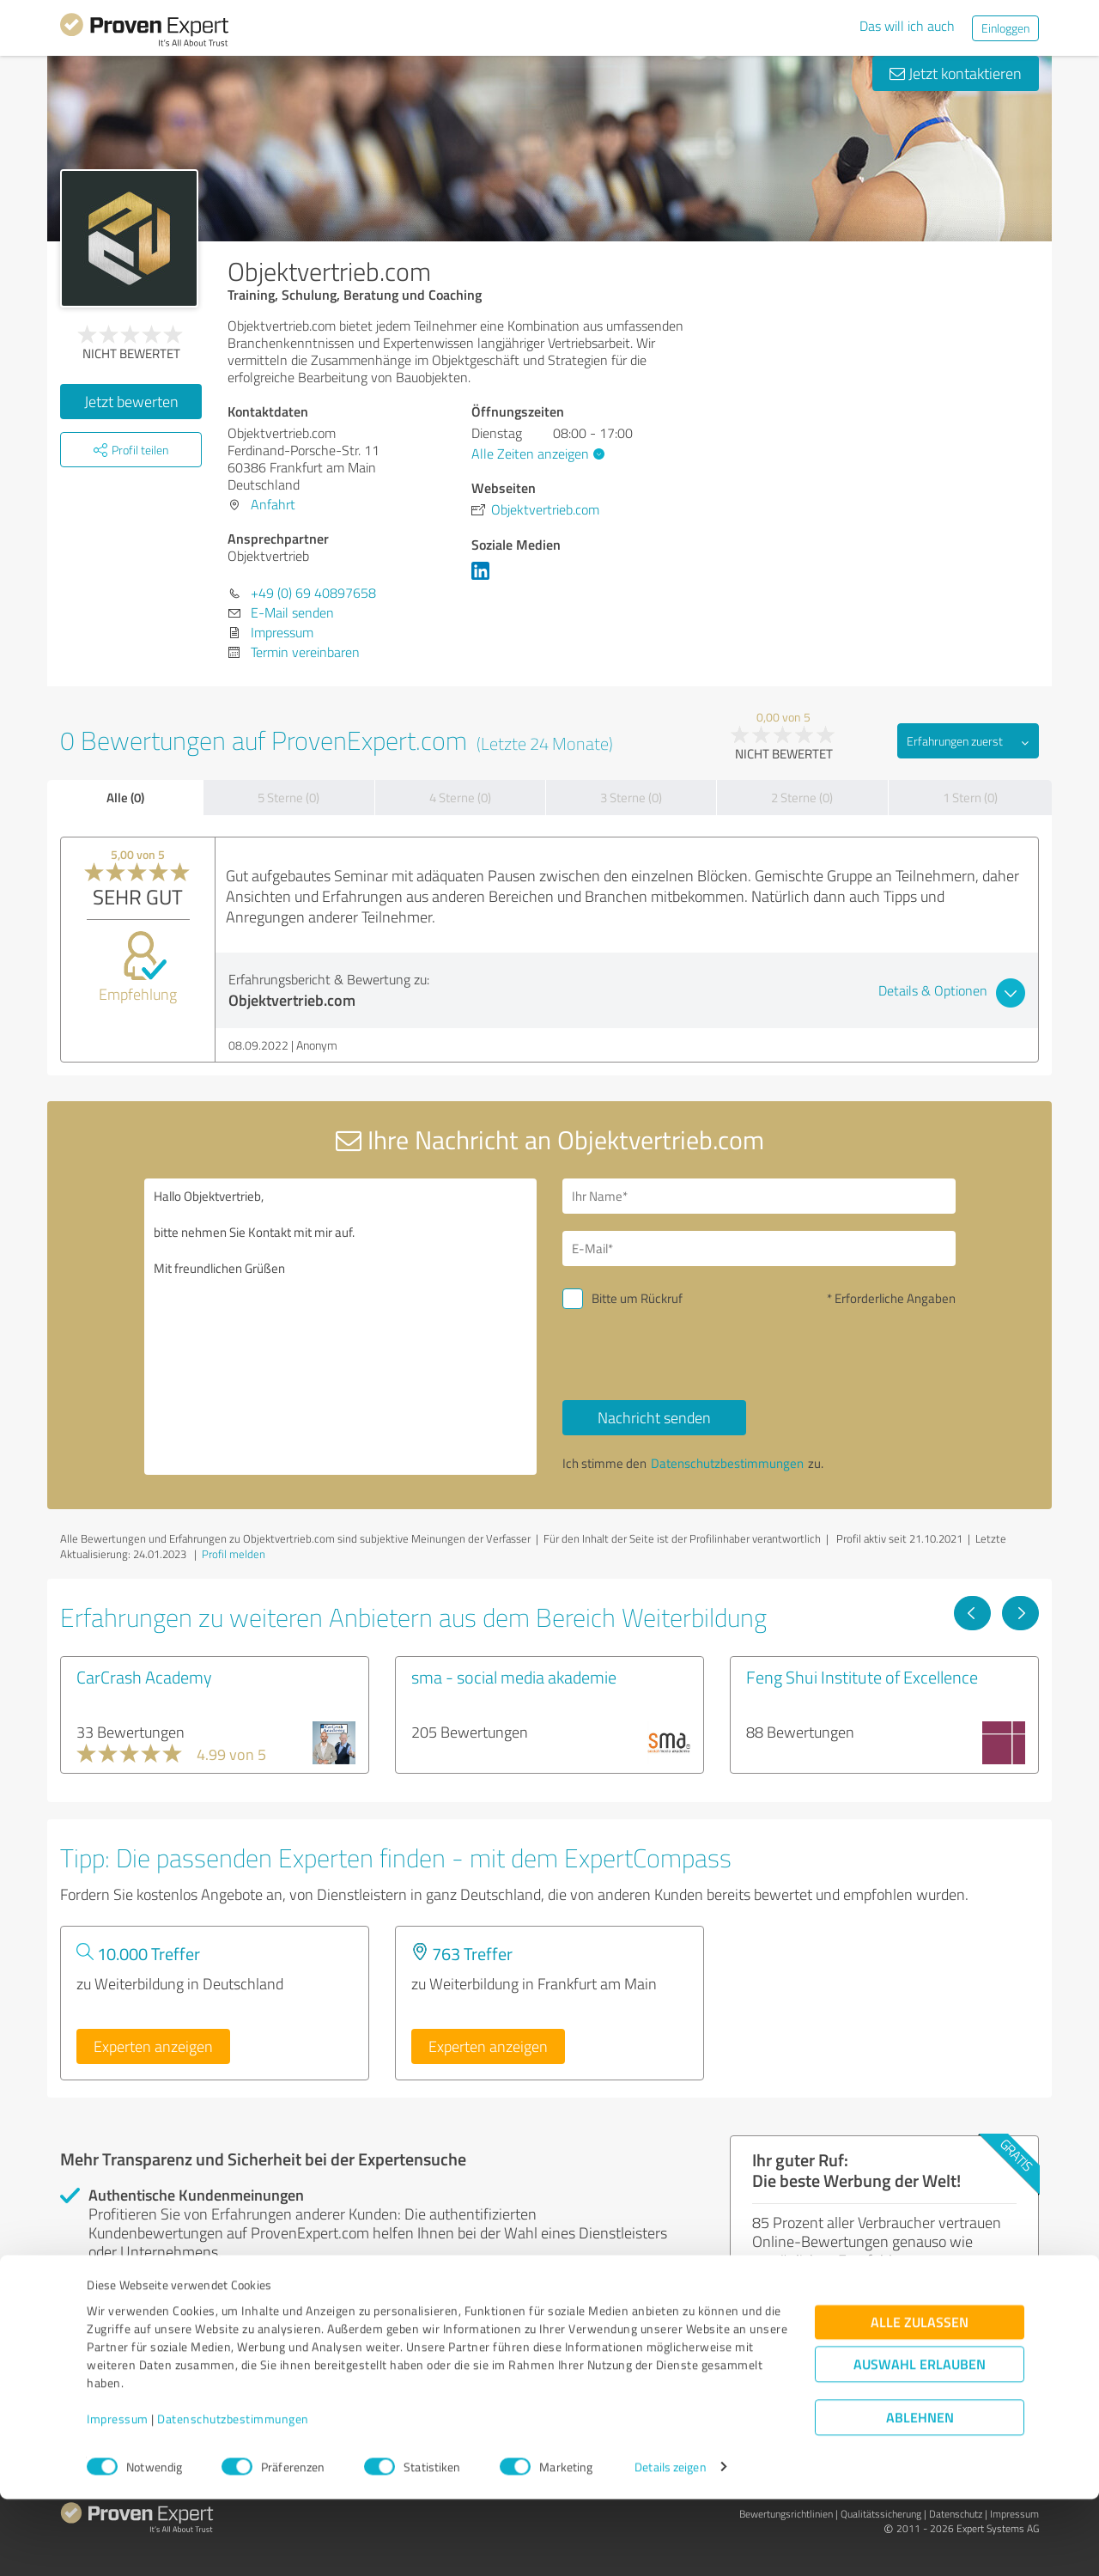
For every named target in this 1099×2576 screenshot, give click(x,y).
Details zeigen (670, 2544)
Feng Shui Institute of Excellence (862, 1677)
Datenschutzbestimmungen (233, 2496)
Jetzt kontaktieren (956, 73)
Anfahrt (273, 504)
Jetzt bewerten (131, 401)
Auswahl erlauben (919, 2441)
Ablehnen (920, 2494)
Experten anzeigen (153, 2046)
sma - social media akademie (513, 1677)
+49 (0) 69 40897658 (313, 592)
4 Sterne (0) (460, 798)
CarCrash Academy (144, 1677)
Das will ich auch (907, 25)
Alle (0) (125, 797)
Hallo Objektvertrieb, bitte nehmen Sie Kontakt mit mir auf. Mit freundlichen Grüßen (340, 1326)
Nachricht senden (654, 1417)
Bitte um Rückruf (637, 1298)
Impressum (118, 2496)
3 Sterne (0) (631, 798)
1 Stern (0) (970, 798)
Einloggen (1005, 28)
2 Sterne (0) (802, 798)
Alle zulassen (919, 2399)
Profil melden (233, 1554)
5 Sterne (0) (288, 798)
